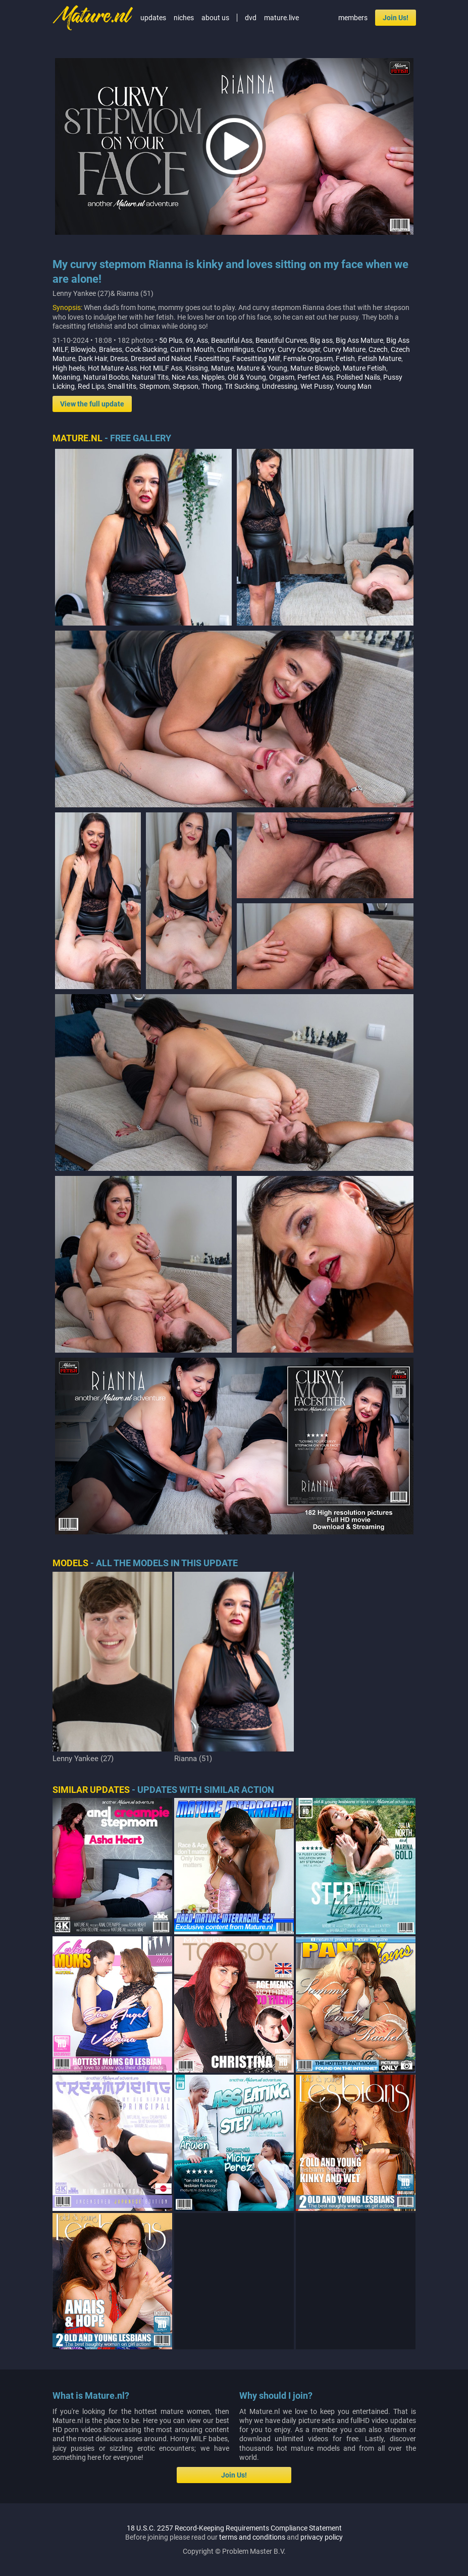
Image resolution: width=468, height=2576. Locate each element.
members (353, 18)
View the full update (92, 404)
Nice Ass (185, 377)
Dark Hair (92, 358)
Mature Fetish (364, 368)
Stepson (185, 386)
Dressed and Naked (161, 358)
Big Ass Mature (359, 340)
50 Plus (170, 340)
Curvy (266, 349)
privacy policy (321, 2559)
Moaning (66, 377)
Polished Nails (358, 377)
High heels (69, 368)
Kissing (196, 368)
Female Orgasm (308, 358)
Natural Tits (150, 377)
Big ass (321, 340)
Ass (202, 340)
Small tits (122, 386)
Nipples (213, 377)
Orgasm (281, 377)
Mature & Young (262, 368)
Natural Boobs (106, 377)
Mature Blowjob (315, 368)
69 (189, 340)
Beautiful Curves (281, 340)
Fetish (345, 358)
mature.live (281, 18)
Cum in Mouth (192, 349)
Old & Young (247, 377)
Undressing (279, 386)
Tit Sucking (242, 386)
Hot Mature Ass (112, 368)
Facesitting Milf (256, 358)
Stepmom (154, 386)
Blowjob (83, 349)
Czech (378, 349)
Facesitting (211, 358)
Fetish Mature (379, 358)
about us (215, 18)
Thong (211, 386)
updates (153, 18)
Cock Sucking (146, 349)
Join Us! (395, 18)
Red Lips (91, 386)
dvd (250, 18)
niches (184, 18)
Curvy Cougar (299, 349)
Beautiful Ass (231, 340)
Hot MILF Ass (161, 368)
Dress (119, 358)
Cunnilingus (235, 349)
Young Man (354, 386)
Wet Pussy (316, 386)
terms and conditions (252, 2559)
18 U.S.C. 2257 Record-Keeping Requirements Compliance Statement (234, 2550)
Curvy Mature (344, 349)
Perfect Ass (315, 377)
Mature (222, 368)
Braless (110, 349)
